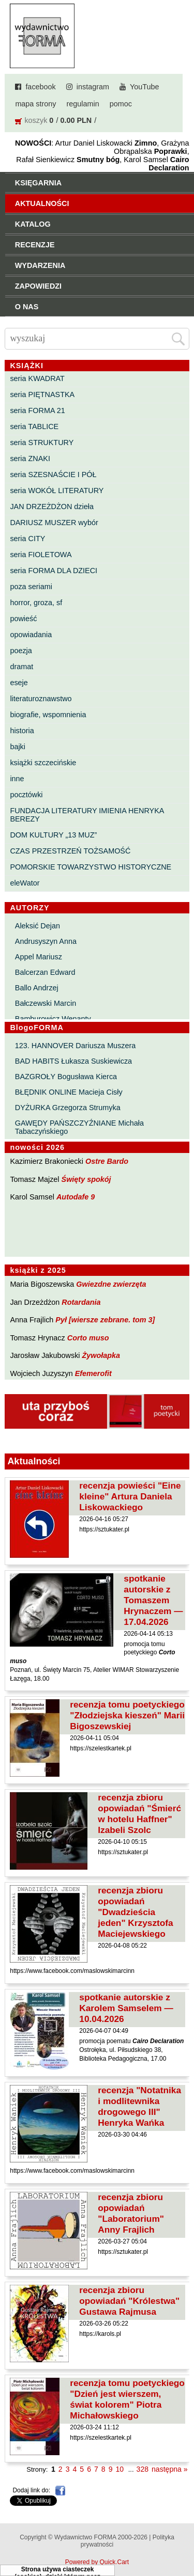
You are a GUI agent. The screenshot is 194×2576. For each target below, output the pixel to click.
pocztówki (26, 795)
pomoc (121, 104)
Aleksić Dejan (37, 926)
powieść (23, 618)
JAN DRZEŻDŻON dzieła (52, 506)
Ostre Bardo (106, 1161)
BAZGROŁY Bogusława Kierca (66, 1076)
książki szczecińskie (43, 762)
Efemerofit (93, 1373)
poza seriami (31, 586)
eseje (18, 682)
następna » (170, 2469)
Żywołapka (101, 1355)
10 (119, 2469)
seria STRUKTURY (41, 442)
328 (142, 2469)
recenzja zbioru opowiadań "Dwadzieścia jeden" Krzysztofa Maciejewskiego (135, 1912)
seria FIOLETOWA (40, 554)
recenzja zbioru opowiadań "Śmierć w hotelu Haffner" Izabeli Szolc (139, 1813)
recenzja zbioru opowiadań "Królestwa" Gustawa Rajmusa (129, 2301)
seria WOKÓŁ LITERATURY (56, 490)
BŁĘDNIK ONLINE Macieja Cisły (69, 1092)
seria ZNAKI (30, 458)
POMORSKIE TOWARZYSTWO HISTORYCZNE (90, 867)
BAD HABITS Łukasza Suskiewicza (73, 1061)
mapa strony (35, 104)
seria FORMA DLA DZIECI (53, 570)
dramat (21, 666)
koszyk (35, 120)
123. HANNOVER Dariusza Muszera (75, 1045)
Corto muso (88, 1338)
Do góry (183, 2538)
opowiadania (31, 634)
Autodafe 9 (75, 1197)
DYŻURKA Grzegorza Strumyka (68, 1107)
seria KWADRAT (37, 378)
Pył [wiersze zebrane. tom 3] (105, 1320)
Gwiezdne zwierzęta (111, 1284)
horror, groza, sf (36, 602)
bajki (17, 746)
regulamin (83, 104)
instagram (93, 87)
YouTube (144, 87)
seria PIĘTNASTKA (42, 394)
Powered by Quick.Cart (97, 2562)
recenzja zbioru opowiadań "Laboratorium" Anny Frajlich (131, 2213)
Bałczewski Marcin (45, 1003)
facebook (40, 87)
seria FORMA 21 (37, 410)
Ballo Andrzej (36, 988)
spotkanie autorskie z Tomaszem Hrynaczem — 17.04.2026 (153, 1600)
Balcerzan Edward (45, 972)
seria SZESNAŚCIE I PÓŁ (53, 474)
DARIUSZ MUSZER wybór (54, 522)
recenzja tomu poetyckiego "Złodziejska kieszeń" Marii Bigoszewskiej (127, 1715)
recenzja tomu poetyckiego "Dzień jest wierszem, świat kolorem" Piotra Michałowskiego (127, 2399)
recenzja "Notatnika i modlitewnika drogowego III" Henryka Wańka (139, 2106)
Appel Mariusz (38, 957)
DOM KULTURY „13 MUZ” (53, 835)
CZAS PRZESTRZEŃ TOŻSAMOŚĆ (70, 851)
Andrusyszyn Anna (46, 941)
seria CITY (27, 538)
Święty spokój (86, 1179)
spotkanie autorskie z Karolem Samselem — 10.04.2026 (126, 2008)
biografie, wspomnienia (48, 714)
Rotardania (81, 1302)
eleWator (24, 883)
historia (22, 730)
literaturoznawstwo (40, 698)
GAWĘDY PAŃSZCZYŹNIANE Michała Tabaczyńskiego (79, 1127)
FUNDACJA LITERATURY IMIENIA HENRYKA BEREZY (86, 815)
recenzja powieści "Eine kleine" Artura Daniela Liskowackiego (130, 1496)
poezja (21, 650)
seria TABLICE (34, 426)
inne (17, 779)
